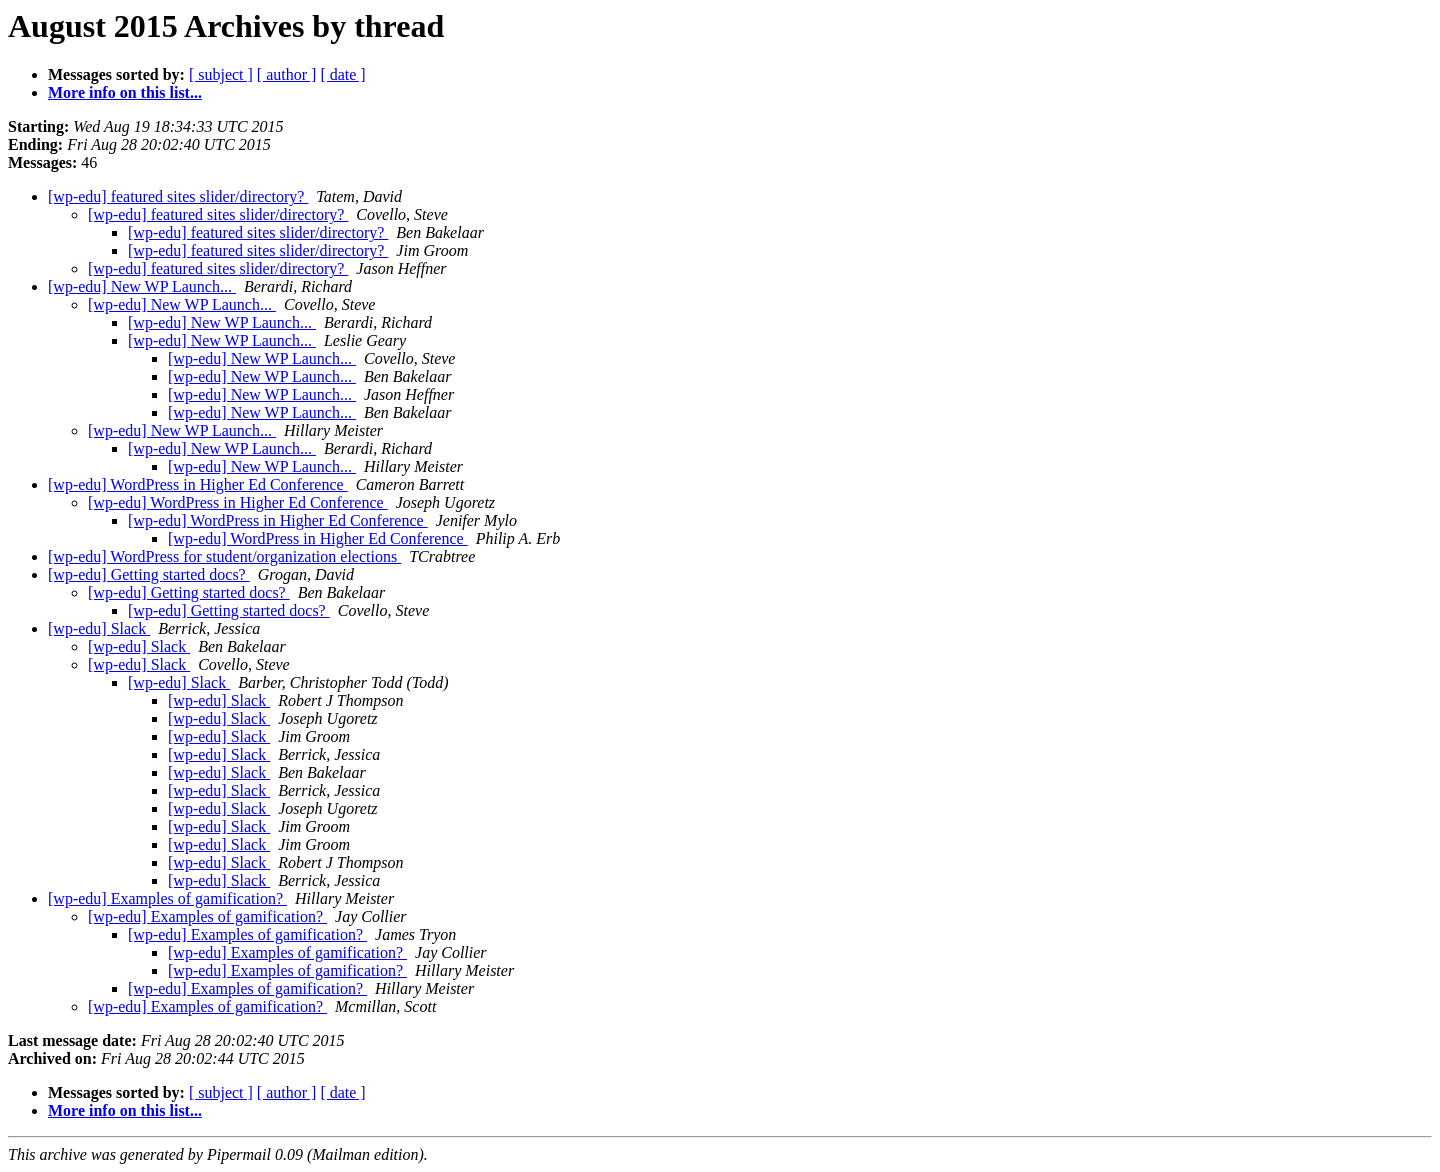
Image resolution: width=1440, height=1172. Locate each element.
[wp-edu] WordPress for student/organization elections (224, 556)
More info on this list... (125, 92)
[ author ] (287, 74)
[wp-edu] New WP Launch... (142, 286)
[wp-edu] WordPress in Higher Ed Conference (198, 484)
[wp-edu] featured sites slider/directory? (178, 196)
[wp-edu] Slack (99, 628)
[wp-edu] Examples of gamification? (167, 898)
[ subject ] (221, 74)
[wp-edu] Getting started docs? (149, 574)
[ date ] (342, 74)
